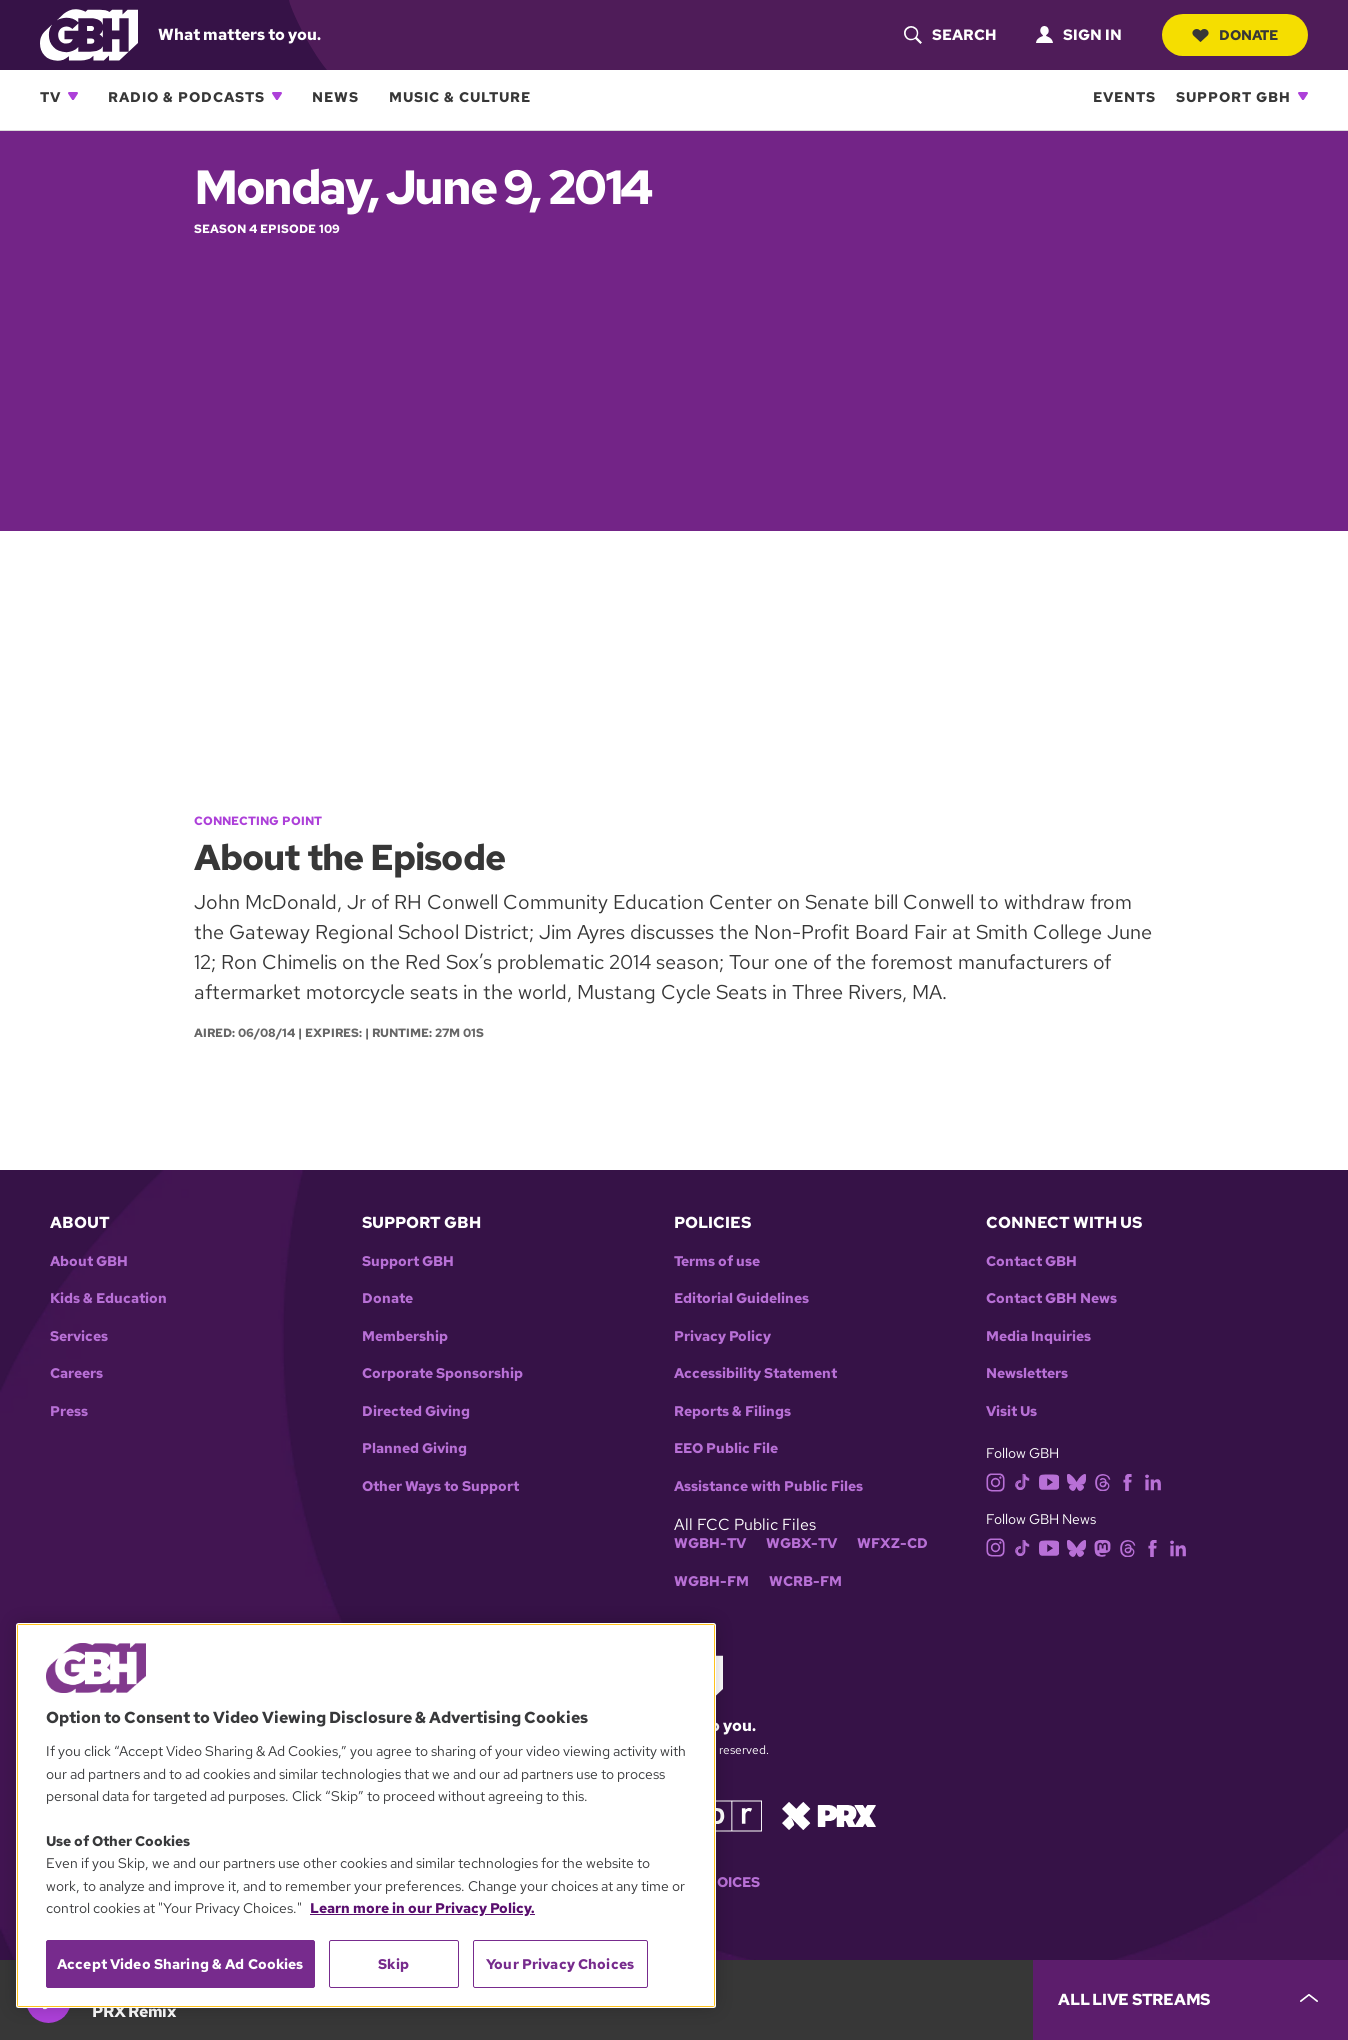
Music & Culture (460, 96)
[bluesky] (1080, 1480)
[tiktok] (1026, 1480)
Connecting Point (258, 821)
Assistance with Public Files (768, 1486)
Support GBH (1233, 96)
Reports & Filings (732, 1411)
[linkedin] (1157, 1480)
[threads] (1106, 1480)
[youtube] (1053, 1480)
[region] (366, 1815)
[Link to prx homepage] (829, 1814)
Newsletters (1027, 1373)
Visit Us (1011, 1411)
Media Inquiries (1038, 1336)
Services (79, 1336)
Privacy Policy (722, 1336)
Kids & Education (108, 1298)
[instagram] (1000, 1480)
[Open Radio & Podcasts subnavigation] (277, 96)
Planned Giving (414, 1448)
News (335, 96)
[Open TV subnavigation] (73, 96)
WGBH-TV (710, 1543)
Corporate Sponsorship (442, 1373)
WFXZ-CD (892, 1543)
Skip (393, 1964)
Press (69, 1411)
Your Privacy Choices (560, 1964)
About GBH (89, 1261)
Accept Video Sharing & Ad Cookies (180, 1964)
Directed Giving (416, 1411)
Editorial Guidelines (741, 1298)
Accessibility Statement (755, 1373)
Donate (1235, 35)
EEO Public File (726, 1448)
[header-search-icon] (950, 35)
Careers (76, 1373)
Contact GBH (1031, 1261)
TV (50, 96)
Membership (405, 1336)
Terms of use (717, 1261)
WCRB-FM (805, 1581)
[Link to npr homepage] (717, 1814)
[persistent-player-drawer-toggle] (1190, 2000)
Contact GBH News (1051, 1298)
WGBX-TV (801, 1543)
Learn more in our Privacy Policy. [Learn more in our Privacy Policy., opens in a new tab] (422, 1908)
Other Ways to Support (440, 1486)
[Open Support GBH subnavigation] (1303, 96)
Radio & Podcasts (186, 96)
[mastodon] (1106, 1546)
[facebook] (1131, 1480)
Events (1124, 96)
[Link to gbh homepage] (89, 33)
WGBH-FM (711, 1581)
